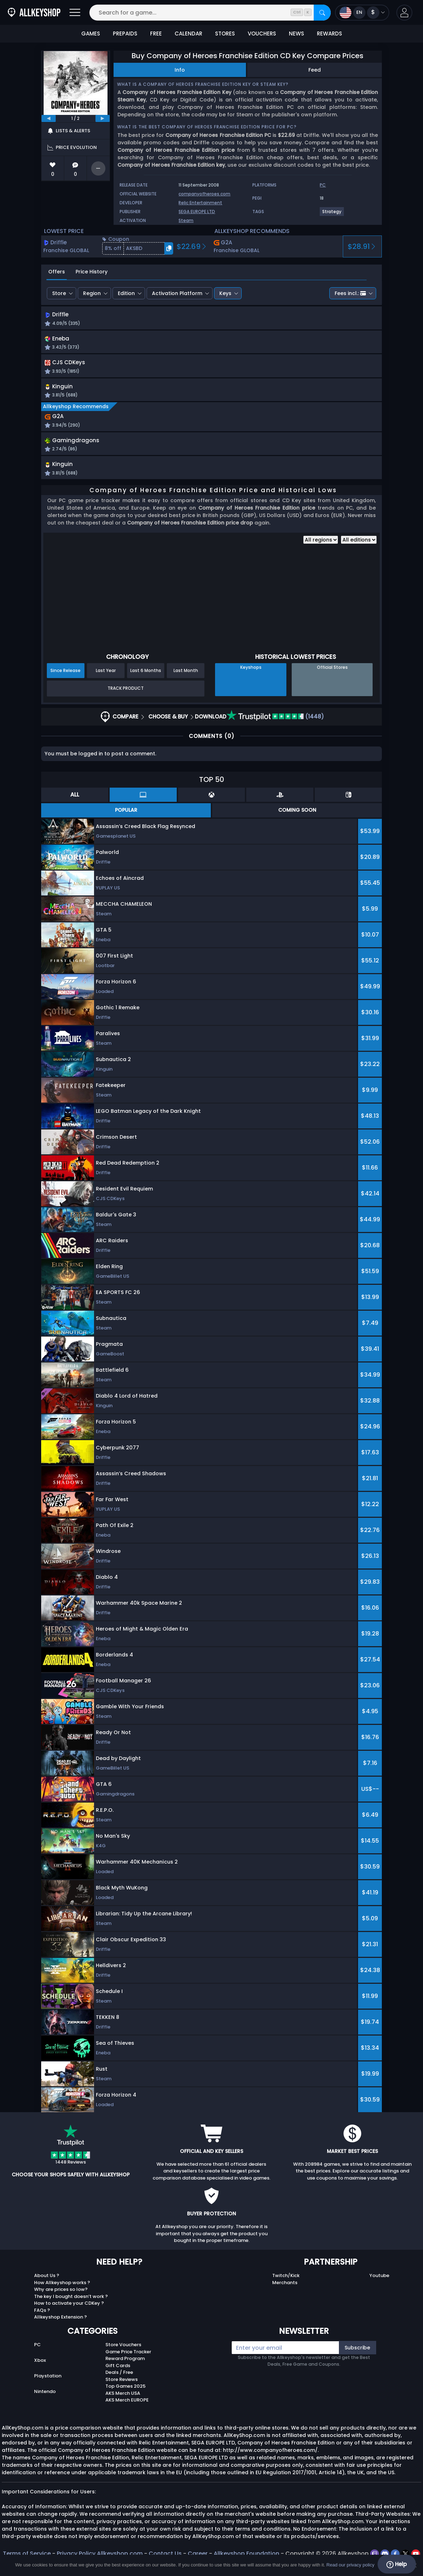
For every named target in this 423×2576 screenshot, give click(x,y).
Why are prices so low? (61, 2294)
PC (37, 2350)
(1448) (275, 722)
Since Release (65, 676)
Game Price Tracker (128, 2357)
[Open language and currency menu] (362, 13)
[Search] (322, 13)
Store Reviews (121, 2384)
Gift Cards (117, 2370)
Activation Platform (177, 293)
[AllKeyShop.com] (34, 13)
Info (180, 69)
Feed (314, 69)
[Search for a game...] (210, 13)
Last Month (186, 676)
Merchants (284, 2287)
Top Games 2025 (125, 2391)
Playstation (47, 2381)
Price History (92, 271)
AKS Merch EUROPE (127, 2405)
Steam (185, 220)
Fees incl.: (350, 293)
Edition (126, 293)
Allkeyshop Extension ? (60, 2322)
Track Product (126, 693)
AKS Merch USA (122, 2398)
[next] (102, 118)
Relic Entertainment (200, 203)
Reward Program (125, 2363)
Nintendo (45, 2396)
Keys (225, 293)
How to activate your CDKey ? (69, 2308)
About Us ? (46, 2280)
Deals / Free (119, 2377)
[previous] (49, 118)
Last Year (106, 676)
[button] (404, 13)
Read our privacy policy (350, 2564)
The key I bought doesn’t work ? (71, 2301)
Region (92, 293)
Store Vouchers (123, 2350)
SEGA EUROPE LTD (196, 212)
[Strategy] (332, 214)
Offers (56, 271)
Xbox (40, 2365)
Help (396, 2564)
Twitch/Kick (286, 2280)
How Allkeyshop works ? (62, 2287)
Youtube (379, 2280)
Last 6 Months (145, 676)
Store (59, 293)
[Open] (75, 13)
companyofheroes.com (204, 194)
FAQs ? (42, 2315)
